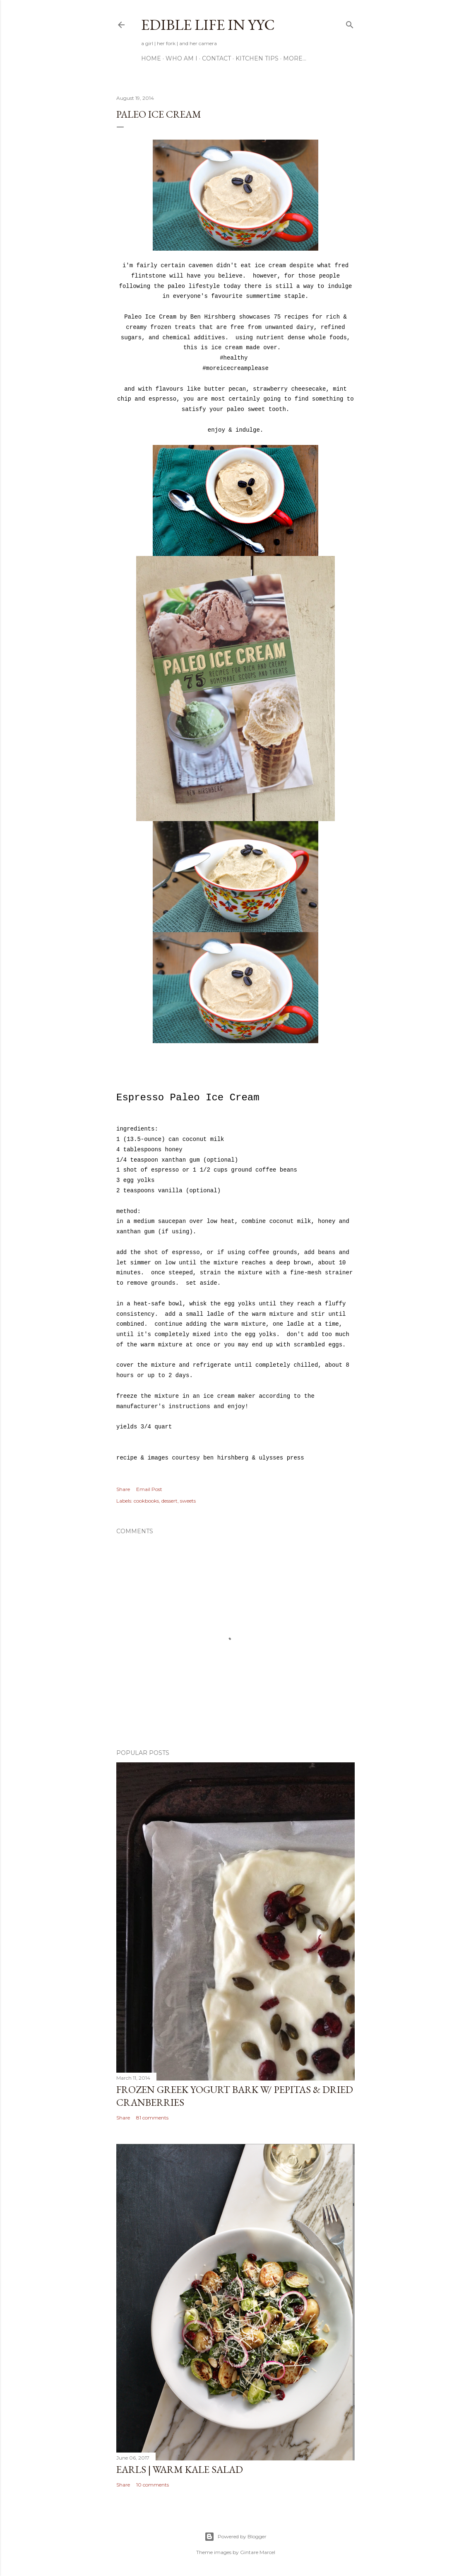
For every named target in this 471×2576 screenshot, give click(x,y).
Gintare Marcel (257, 2552)
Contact (216, 58)
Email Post (149, 1489)
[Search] (350, 23)
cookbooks (146, 1501)
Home (151, 58)
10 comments (152, 2485)
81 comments (152, 2117)
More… (294, 58)
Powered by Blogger (235, 2537)
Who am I (181, 58)
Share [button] (123, 1489)
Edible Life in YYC (208, 24)
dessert (169, 1501)
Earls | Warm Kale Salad (179, 2469)
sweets (188, 1501)
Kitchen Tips (257, 58)
